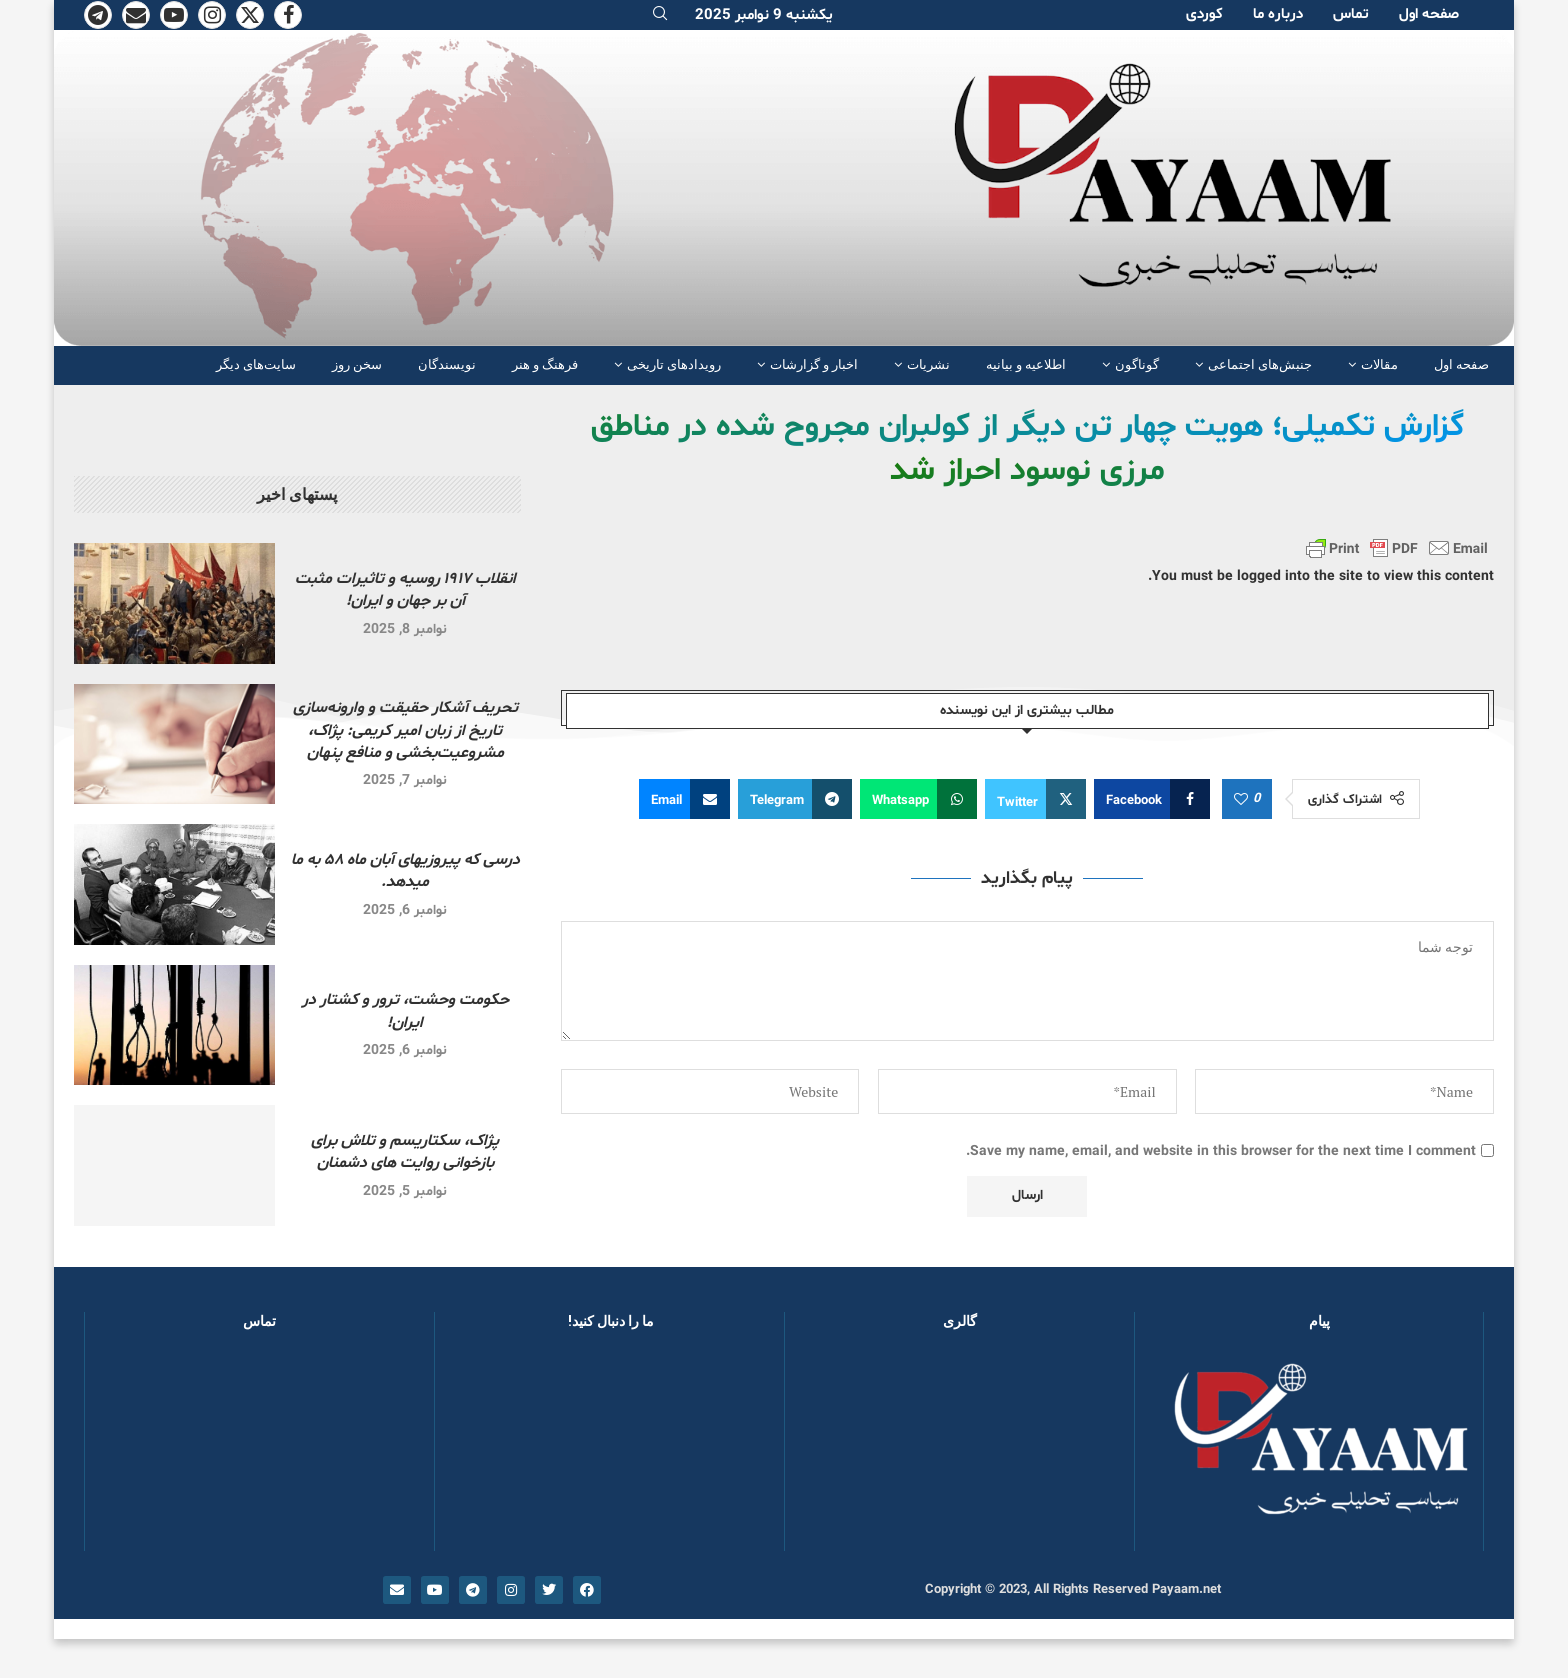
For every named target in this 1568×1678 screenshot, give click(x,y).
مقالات (1379, 364)
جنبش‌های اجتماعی (1260, 364)
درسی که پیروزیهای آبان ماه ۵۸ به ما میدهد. (405, 871)
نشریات (928, 364)
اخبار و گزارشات (814, 364)
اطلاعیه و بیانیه (1026, 364)
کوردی (1204, 14)
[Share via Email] (684, 799)
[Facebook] (288, 15)
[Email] (136, 15)
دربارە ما (1278, 14)
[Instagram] (212, 15)
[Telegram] (98, 15)
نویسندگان (447, 364)
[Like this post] (1241, 800)
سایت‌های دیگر (256, 364)
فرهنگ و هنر (545, 364)
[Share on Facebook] (1152, 799)
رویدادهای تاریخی (674, 364)
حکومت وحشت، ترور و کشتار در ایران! (405, 1011)
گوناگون (1137, 364)
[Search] (660, 15)
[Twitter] (250, 15)
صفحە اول (1429, 14)
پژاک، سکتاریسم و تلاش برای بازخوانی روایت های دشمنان (405, 1152)
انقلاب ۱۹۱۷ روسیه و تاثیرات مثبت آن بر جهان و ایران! (405, 590)
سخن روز (357, 364)
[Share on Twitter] (1035, 799)
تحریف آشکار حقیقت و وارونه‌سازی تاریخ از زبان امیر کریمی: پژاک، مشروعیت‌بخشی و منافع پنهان (405, 730)
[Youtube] (174, 15)
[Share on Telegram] (795, 799)
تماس (1351, 14)
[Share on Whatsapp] (918, 799)
